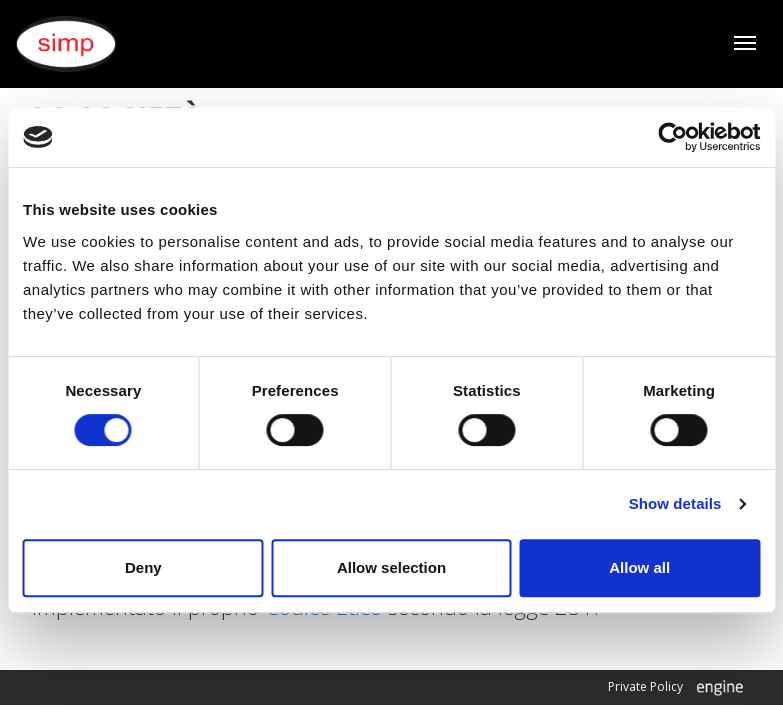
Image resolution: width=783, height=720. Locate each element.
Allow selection (391, 567)
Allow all (639, 567)
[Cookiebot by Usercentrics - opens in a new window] (672, 137)
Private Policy (645, 686)
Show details (675, 503)
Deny (143, 567)
